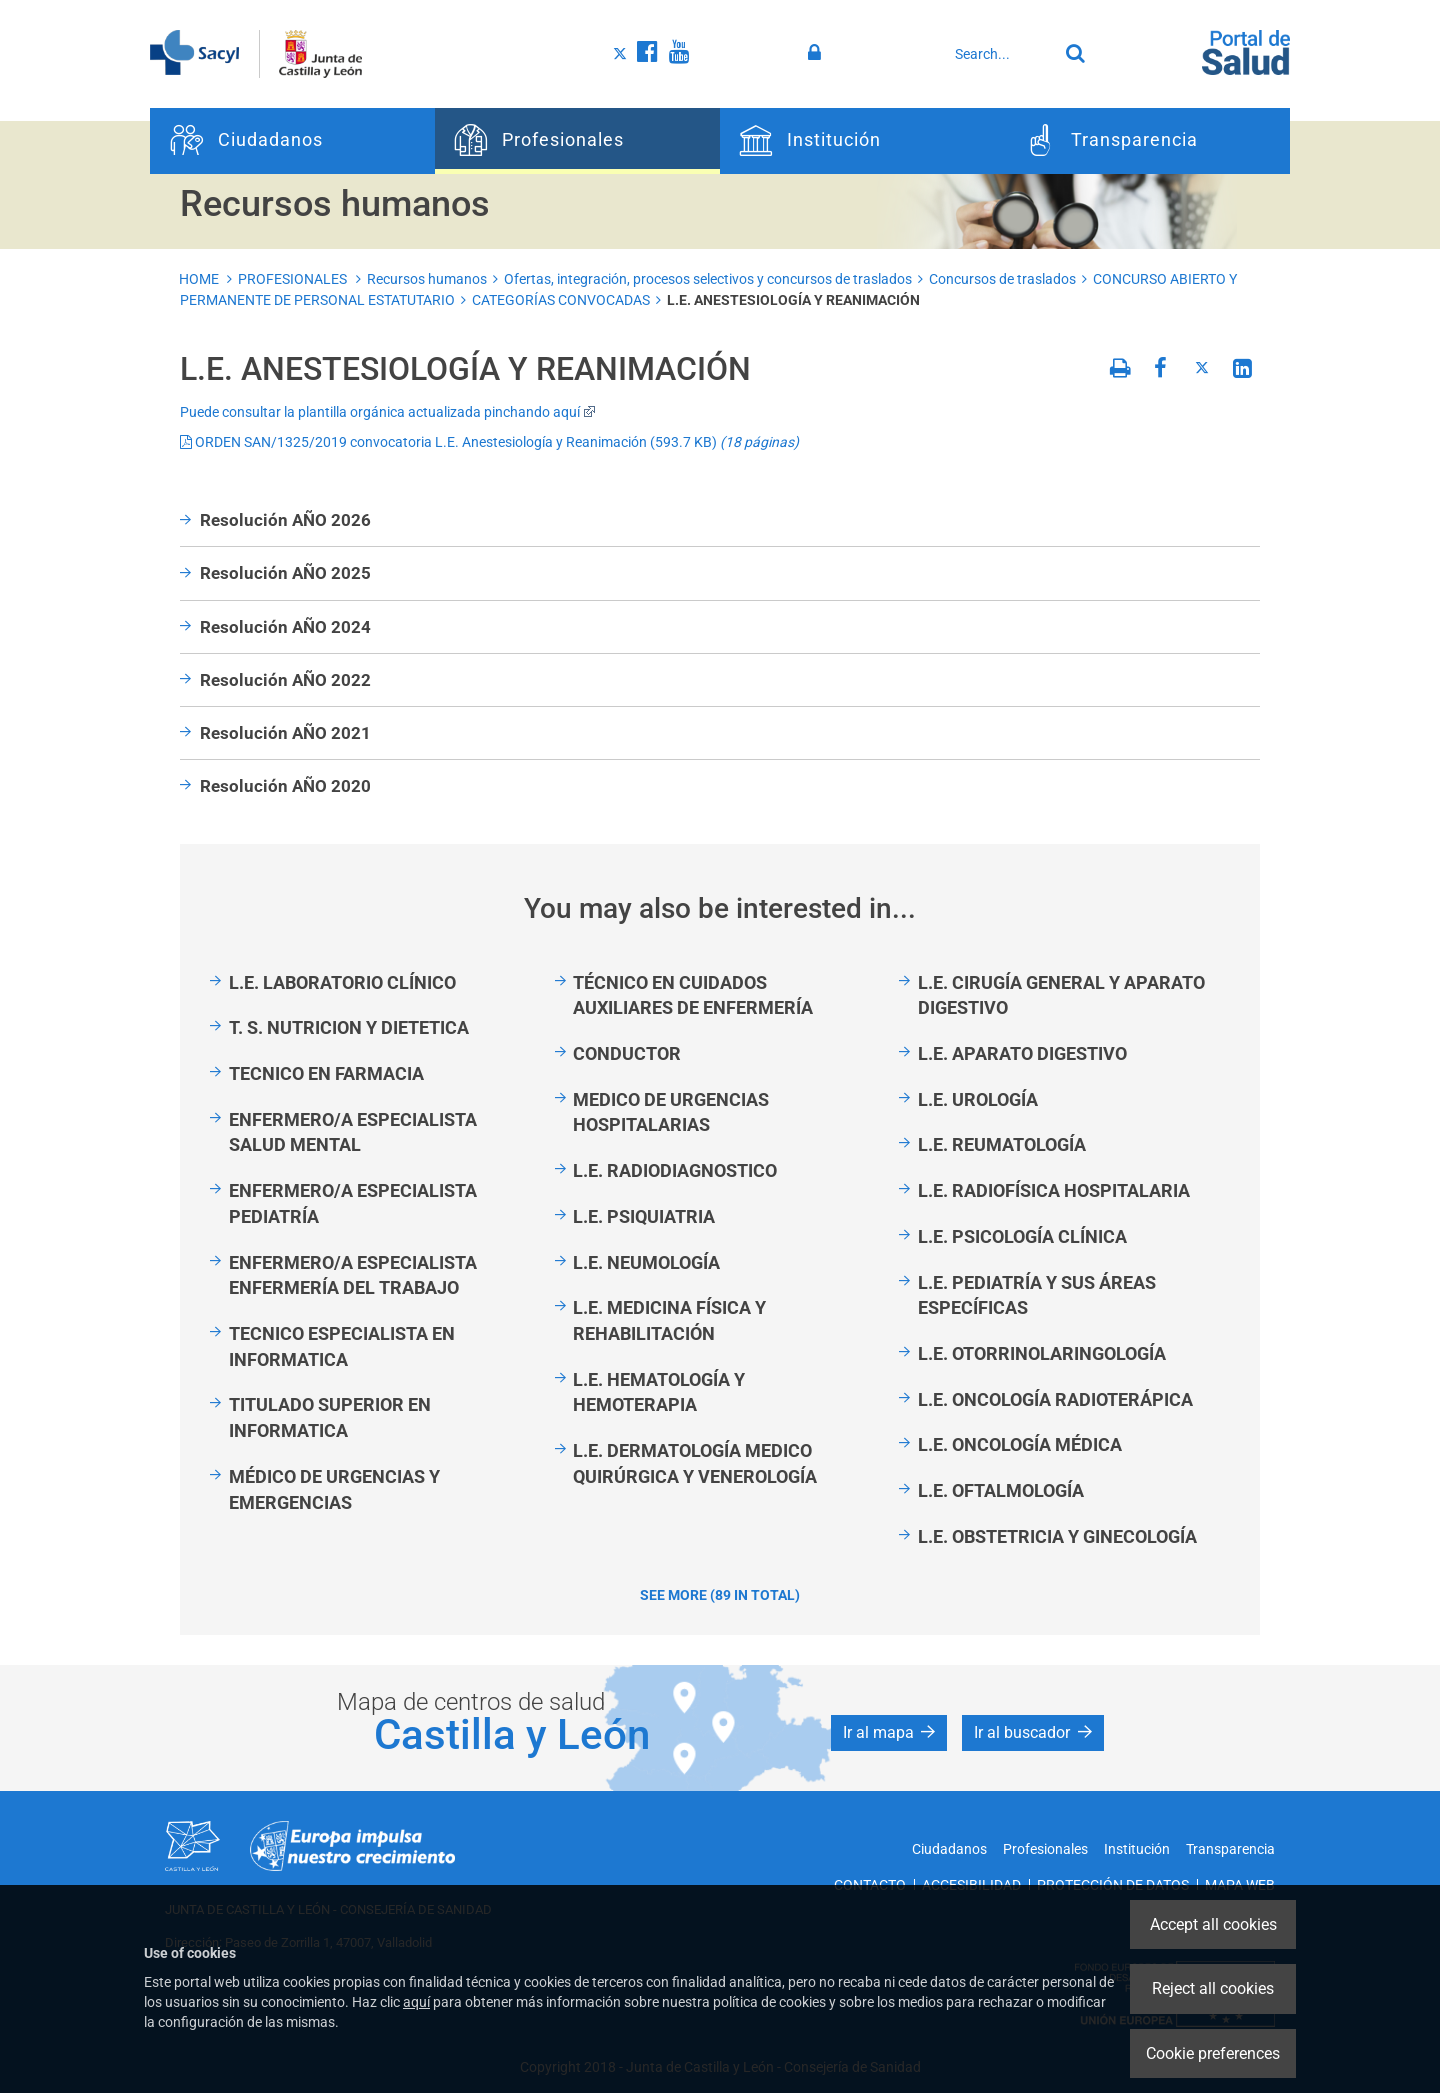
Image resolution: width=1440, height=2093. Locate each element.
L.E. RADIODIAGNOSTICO (675, 1170)
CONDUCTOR (627, 1053)
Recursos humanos (427, 279)
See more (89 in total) (720, 1595)
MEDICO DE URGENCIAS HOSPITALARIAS (671, 1112)
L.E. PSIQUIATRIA (644, 1216)
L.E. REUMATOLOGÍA (1002, 1144)
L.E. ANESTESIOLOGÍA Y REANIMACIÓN (793, 300)
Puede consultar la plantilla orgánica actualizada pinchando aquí (388, 412)
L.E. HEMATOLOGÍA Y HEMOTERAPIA (659, 1392)
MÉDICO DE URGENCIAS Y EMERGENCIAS (334, 1489)
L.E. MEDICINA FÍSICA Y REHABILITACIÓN (669, 1320)
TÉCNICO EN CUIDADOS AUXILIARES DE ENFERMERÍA (693, 995)
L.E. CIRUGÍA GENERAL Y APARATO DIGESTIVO (1061, 995)
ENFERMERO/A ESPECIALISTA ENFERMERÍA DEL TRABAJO (353, 1275)
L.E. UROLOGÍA (978, 1099)
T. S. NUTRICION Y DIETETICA (349, 1027)
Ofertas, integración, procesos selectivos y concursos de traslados (708, 279)
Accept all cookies (1213, 1924)
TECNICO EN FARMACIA (326, 1073)
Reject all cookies (1213, 1988)
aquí (416, 2002)
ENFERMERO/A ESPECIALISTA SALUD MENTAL (353, 1132)
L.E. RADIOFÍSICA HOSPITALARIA (1054, 1190)
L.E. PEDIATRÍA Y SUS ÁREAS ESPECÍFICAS (1037, 1295)
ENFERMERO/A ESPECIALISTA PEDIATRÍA (353, 1203)
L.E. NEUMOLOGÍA (646, 1262)
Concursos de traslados (1002, 279)
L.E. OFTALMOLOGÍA (1001, 1490)
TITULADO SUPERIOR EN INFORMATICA (330, 1417)
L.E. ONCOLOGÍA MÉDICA (1020, 1444)
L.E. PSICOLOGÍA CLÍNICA (1022, 1236)
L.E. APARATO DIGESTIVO (1022, 1053)
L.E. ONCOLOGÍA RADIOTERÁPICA (1055, 1399)
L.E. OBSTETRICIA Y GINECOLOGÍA (1057, 1536)
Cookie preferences (1213, 2053)
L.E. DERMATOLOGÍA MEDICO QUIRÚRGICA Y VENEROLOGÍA (695, 1463)
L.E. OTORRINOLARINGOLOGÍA (1042, 1353)
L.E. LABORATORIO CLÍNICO (342, 982)
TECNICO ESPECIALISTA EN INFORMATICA (342, 1346)
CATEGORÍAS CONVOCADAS (561, 300)
